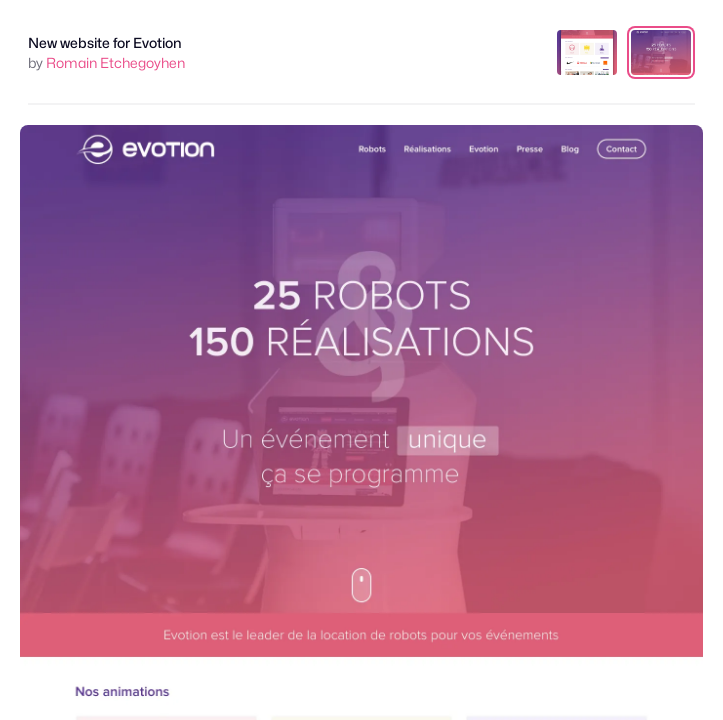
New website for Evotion (105, 42)
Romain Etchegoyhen (115, 62)
